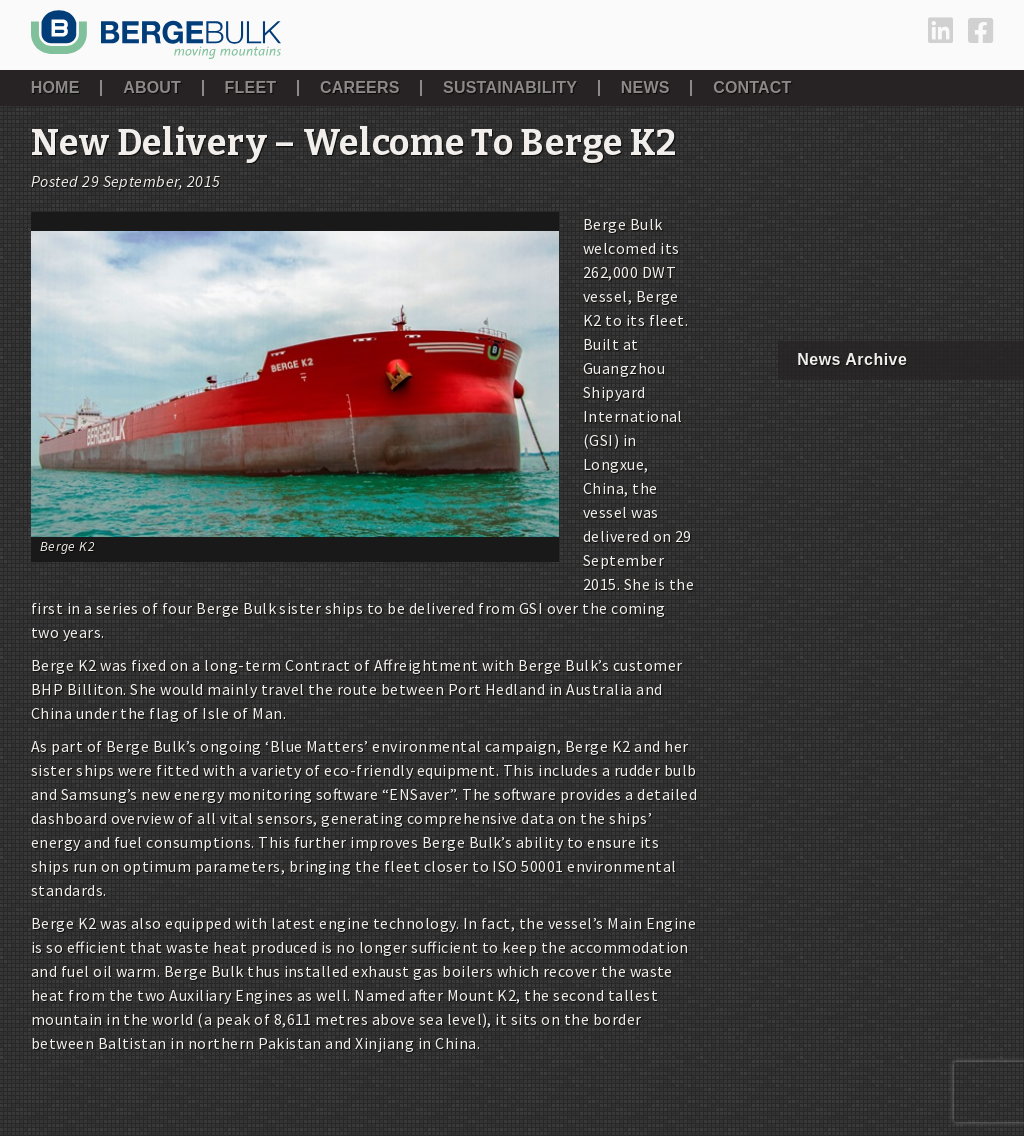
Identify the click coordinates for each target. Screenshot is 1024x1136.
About (152, 88)
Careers (360, 88)
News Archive (852, 359)
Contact (752, 88)
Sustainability (510, 88)
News (645, 88)
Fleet (251, 88)
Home (55, 88)
